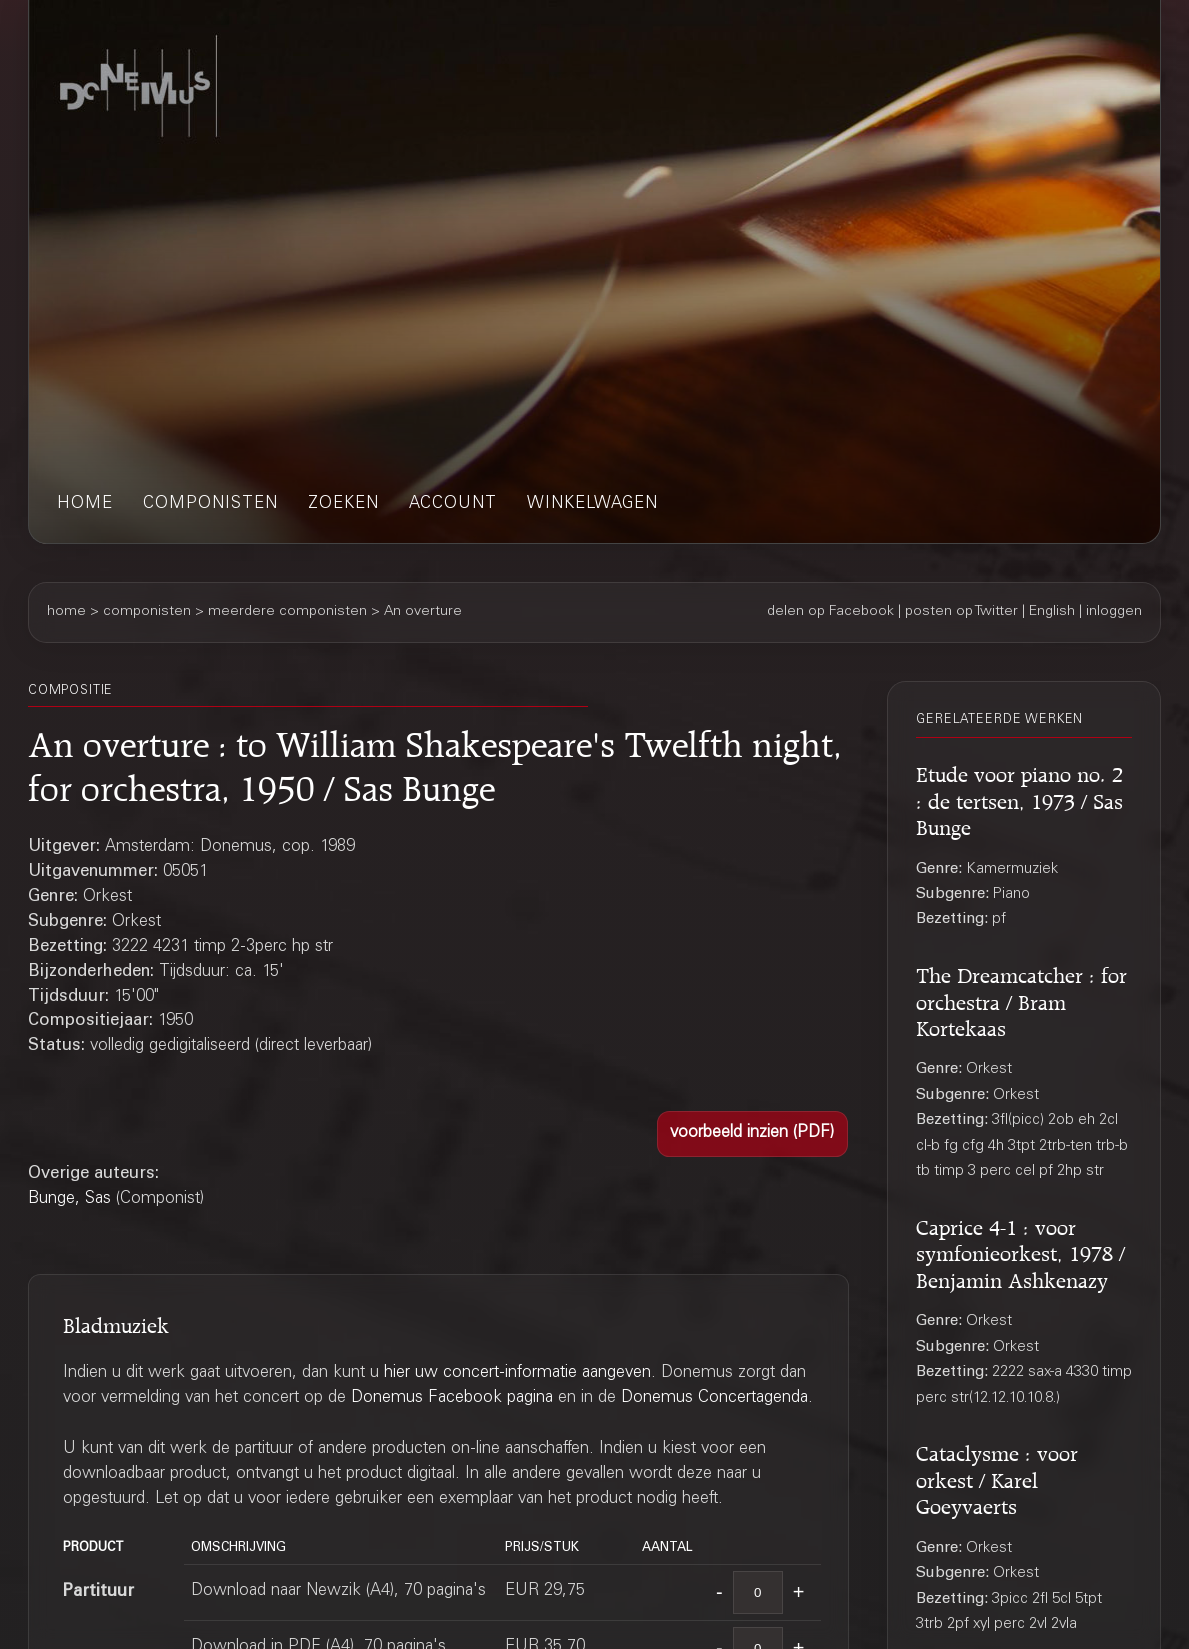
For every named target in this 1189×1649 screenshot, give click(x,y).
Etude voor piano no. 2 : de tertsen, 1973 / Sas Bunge (1019, 797)
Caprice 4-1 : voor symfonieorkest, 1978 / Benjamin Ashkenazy (1020, 1250)
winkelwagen (592, 504)
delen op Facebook (830, 612)
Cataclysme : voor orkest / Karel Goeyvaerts (997, 1476)
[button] (752, 1134)
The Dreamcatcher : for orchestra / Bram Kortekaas (1021, 998)
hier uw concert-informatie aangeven (517, 1373)
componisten (210, 504)
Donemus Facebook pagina (452, 1398)
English (1052, 612)
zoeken (343, 504)
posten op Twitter (961, 612)
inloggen (1114, 612)
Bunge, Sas (69, 1199)
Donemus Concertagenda (714, 1398)
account (453, 504)
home (85, 504)
